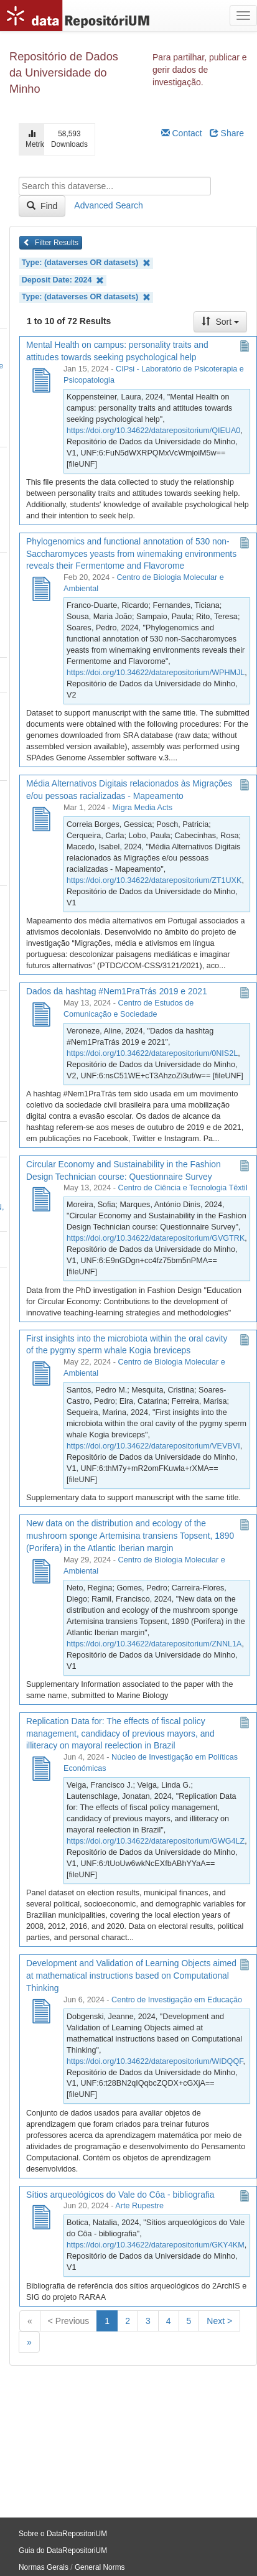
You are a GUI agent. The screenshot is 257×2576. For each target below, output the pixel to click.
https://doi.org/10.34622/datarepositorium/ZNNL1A (154, 1644)
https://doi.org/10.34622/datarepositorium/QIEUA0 (153, 430)
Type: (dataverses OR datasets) (86, 263)
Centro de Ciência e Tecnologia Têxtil (183, 1187)
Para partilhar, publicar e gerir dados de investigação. (199, 69)
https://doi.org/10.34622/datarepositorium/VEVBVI (153, 1446)
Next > (219, 2321)
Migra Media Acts (142, 807)
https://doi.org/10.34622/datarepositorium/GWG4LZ (156, 1841)
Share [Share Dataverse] (227, 133)
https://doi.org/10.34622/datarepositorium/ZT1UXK (154, 880)
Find (42, 206)
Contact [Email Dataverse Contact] (181, 133)
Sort (220, 322)
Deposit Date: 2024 (63, 280)
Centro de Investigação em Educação (176, 1999)
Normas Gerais (43, 2567)
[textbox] (115, 186)
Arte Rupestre (139, 2205)
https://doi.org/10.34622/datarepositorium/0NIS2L (152, 1053)
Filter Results (50, 242)
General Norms (100, 2567)
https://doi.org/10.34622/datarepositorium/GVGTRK (156, 1238)
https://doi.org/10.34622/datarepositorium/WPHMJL (156, 672)
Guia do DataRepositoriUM (63, 2550)
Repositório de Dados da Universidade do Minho (63, 72)
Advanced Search (108, 205)
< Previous (69, 2321)
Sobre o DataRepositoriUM (63, 2533)
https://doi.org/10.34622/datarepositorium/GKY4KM (156, 2245)
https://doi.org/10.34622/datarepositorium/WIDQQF (155, 2061)
